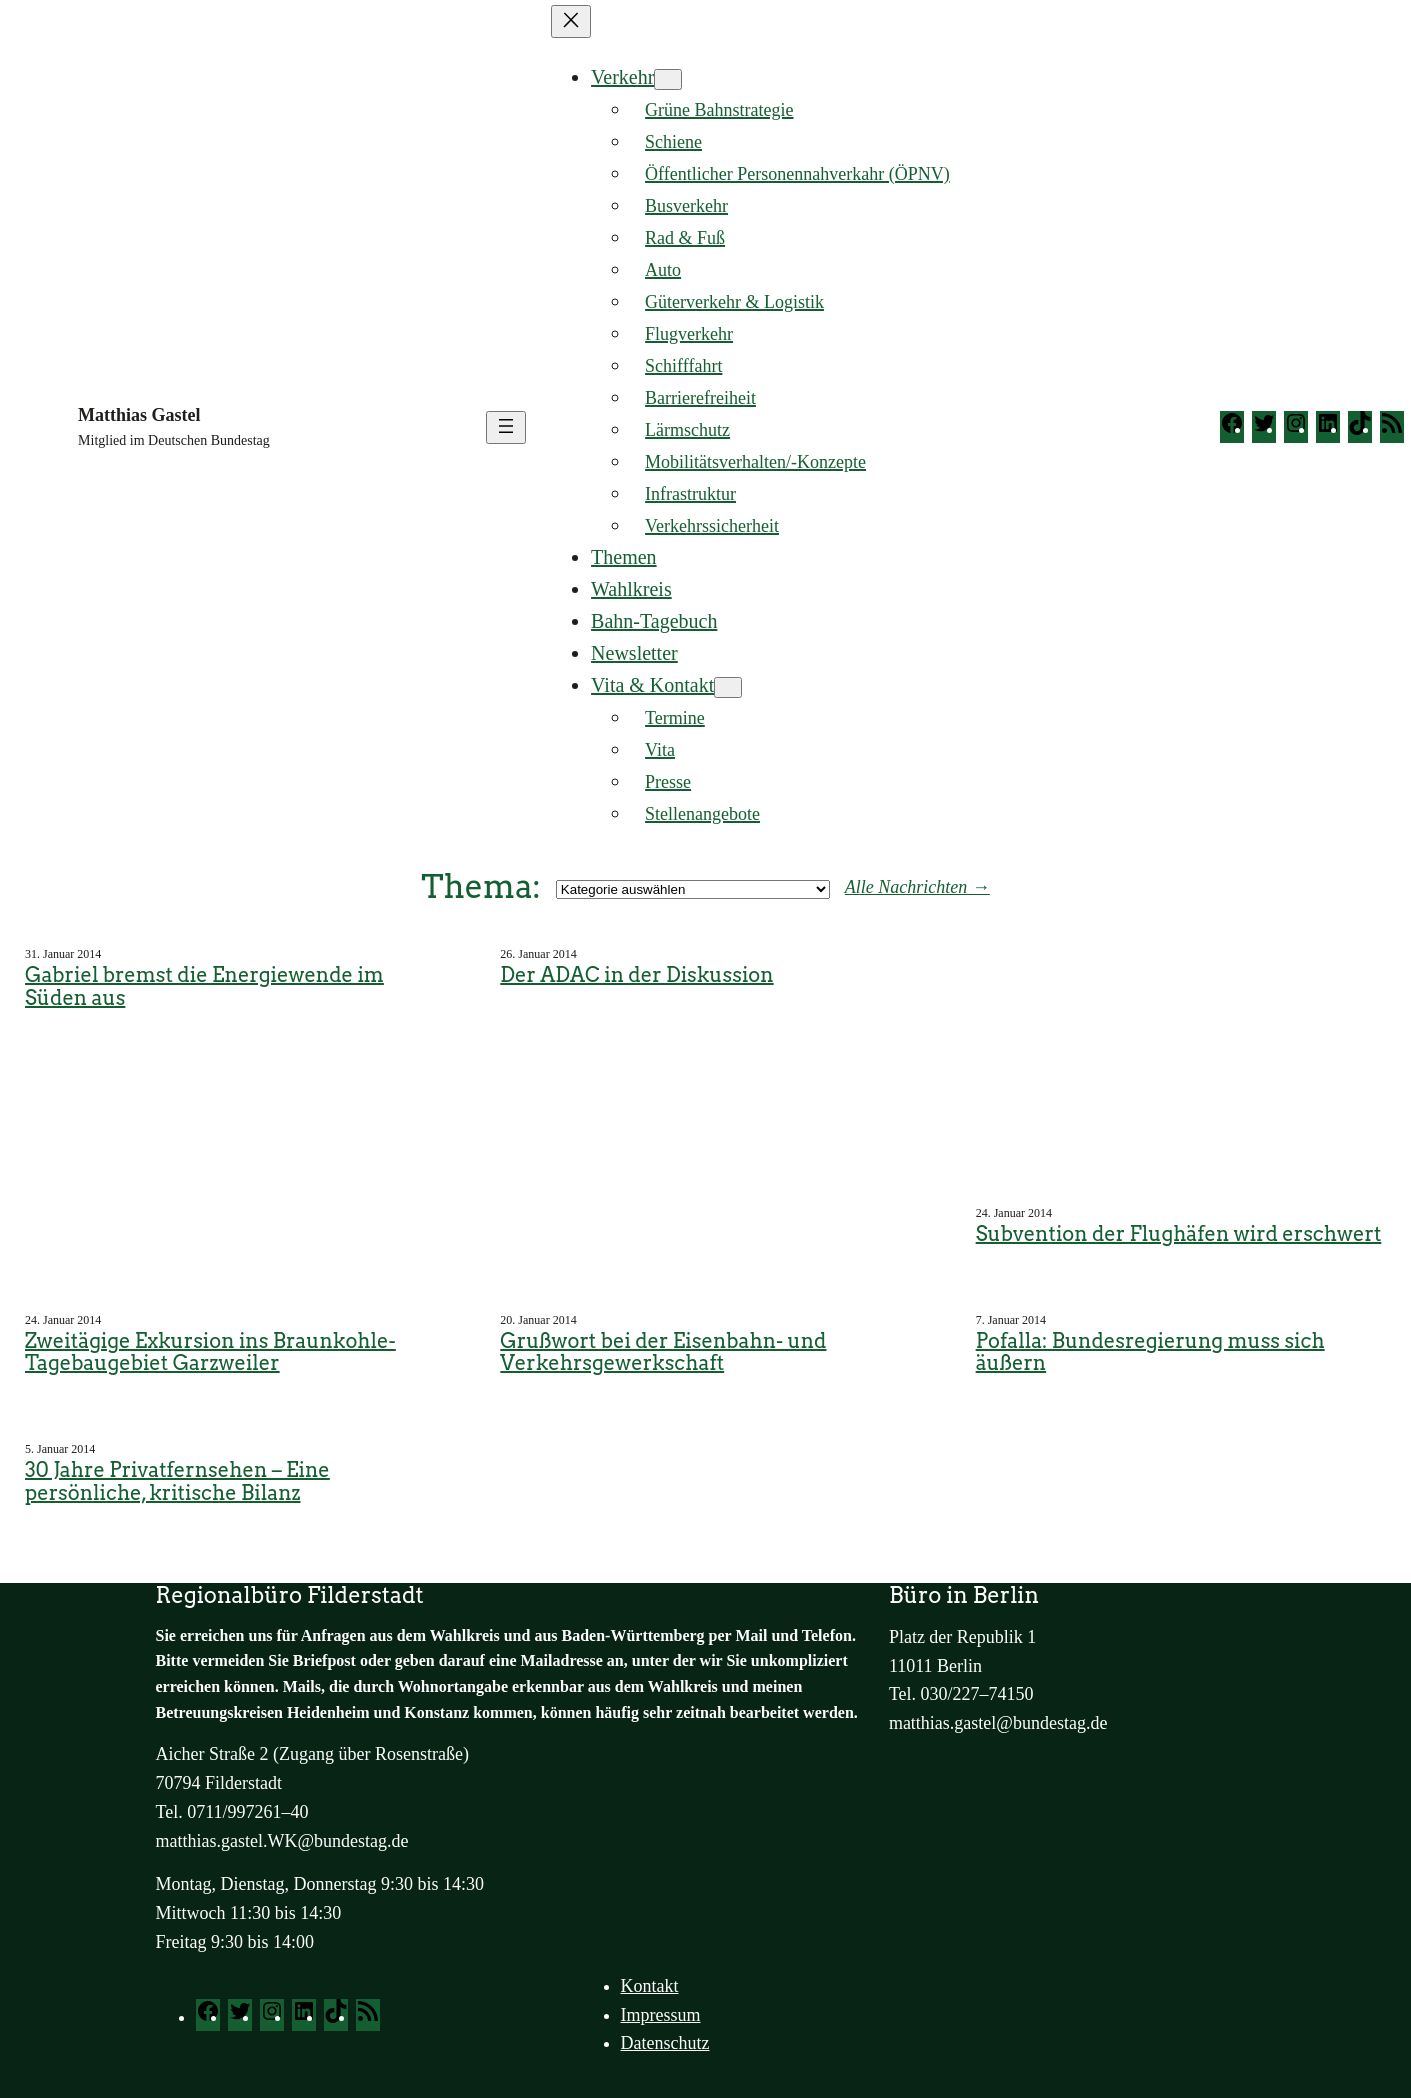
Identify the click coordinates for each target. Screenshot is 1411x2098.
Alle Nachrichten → (917, 887)
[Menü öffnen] (506, 427)
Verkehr (622, 77)
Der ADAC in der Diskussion (636, 975)
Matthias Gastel (139, 415)
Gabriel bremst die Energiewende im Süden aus (204, 986)
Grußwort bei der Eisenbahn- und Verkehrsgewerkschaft (663, 1352)
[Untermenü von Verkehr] (668, 79)
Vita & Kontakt (652, 685)
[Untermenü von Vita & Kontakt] (728, 687)
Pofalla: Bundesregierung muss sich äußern (1150, 1352)
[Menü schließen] (571, 21)
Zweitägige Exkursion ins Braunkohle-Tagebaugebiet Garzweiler (210, 1352)
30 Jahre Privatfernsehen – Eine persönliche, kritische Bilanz (177, 1481)
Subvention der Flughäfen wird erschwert (1179, 1234)
